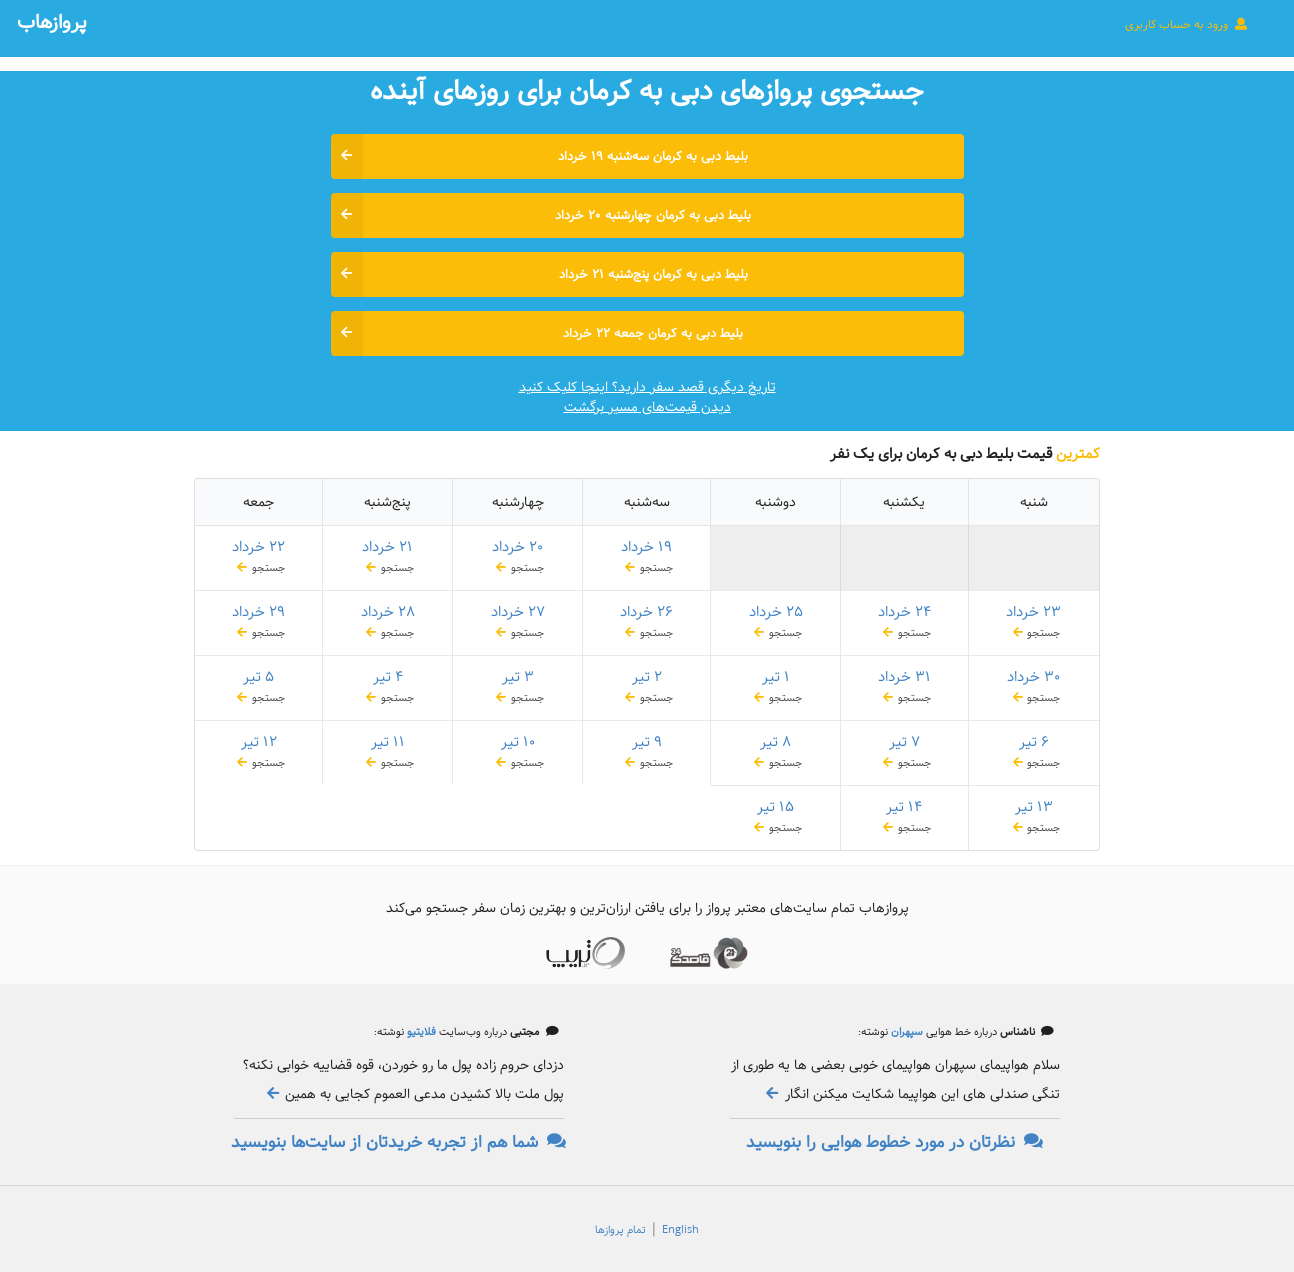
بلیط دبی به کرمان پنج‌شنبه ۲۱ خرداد (539, 274)
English (680, 1230)
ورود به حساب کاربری (1187, 24)
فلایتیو (420, 1032)
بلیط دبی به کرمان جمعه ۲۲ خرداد (537, 333)
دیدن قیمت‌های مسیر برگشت (647, 407)
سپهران (905, 1032)
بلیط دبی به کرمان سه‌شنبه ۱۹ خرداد (540, 156)
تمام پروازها (620, 1230)
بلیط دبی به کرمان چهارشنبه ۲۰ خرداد (541, 215)
